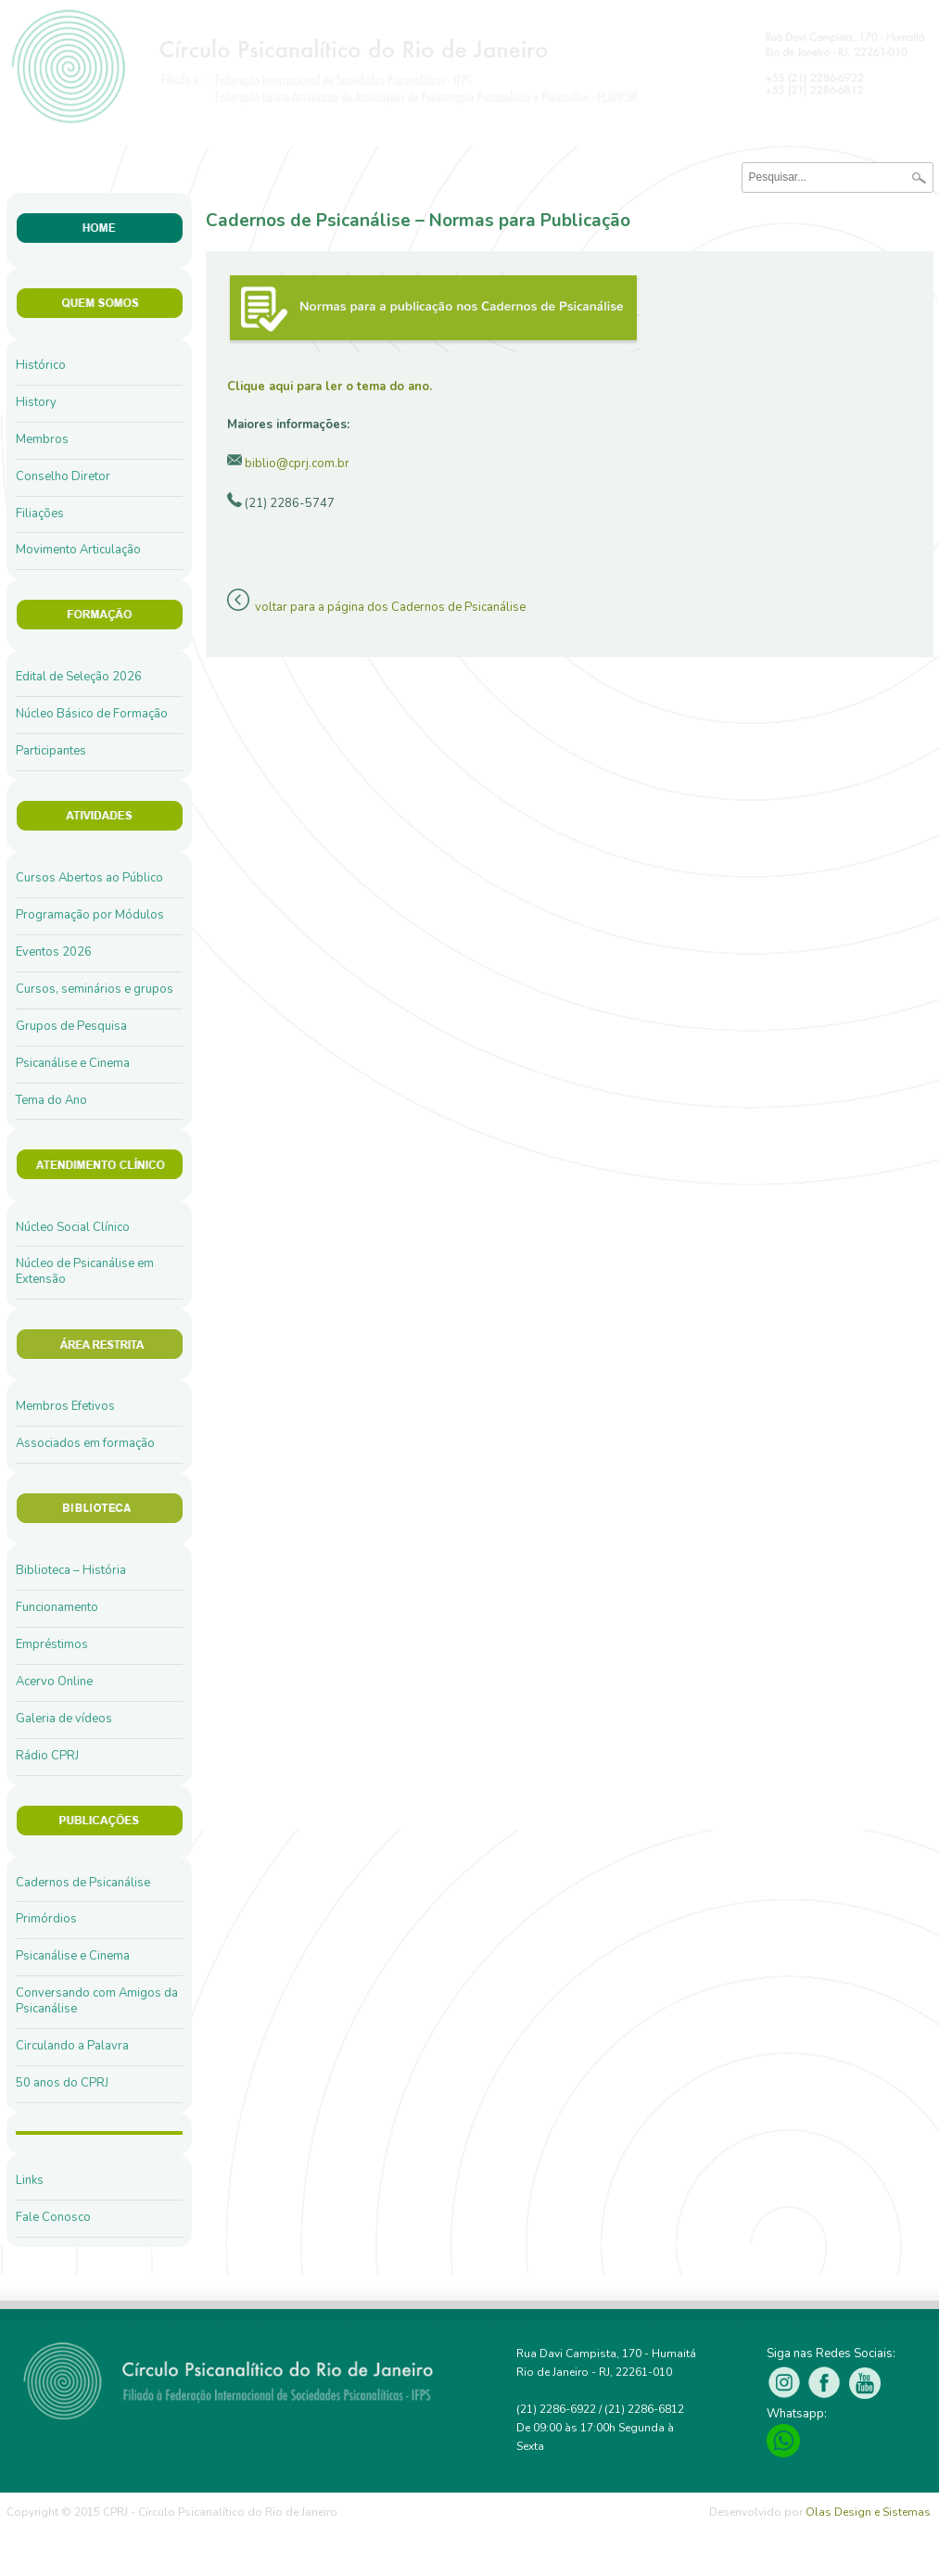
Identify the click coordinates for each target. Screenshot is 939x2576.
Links (30, 2180)
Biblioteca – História (71, 1570)
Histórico (41, 365)
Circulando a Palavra (72, 2045)
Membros (42, 439)
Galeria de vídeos (64, 1718)
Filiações (40, 513)
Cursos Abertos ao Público (89, 877)
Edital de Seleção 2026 (79, 676)
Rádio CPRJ (47, 1755)
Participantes (51, 750)
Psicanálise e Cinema (73, 1063)
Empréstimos (52, 1644)
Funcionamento (57, 1607)
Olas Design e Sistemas (868, 2512)
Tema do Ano (51, 1100)
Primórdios (46, 1918)
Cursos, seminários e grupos (94, 989)
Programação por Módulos (90, 915)
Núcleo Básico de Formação (92, 713)
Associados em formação (85, 1443)
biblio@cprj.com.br (297, 463)
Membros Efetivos (65, 1406)
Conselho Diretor (63, 476)
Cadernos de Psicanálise (83, 1882)
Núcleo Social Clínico (73, 1227)
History (36, 402)
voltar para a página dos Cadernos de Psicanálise (390, 607)
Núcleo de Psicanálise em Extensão (85, 1271)
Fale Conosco (53, 2217)
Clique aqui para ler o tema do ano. (329, 386)
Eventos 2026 (54, 952)
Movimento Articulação (78, 549)
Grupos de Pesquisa (71, 1026)
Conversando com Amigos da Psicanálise (97, 2001)
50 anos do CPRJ (62, 2083)
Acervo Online (54, 1681)
